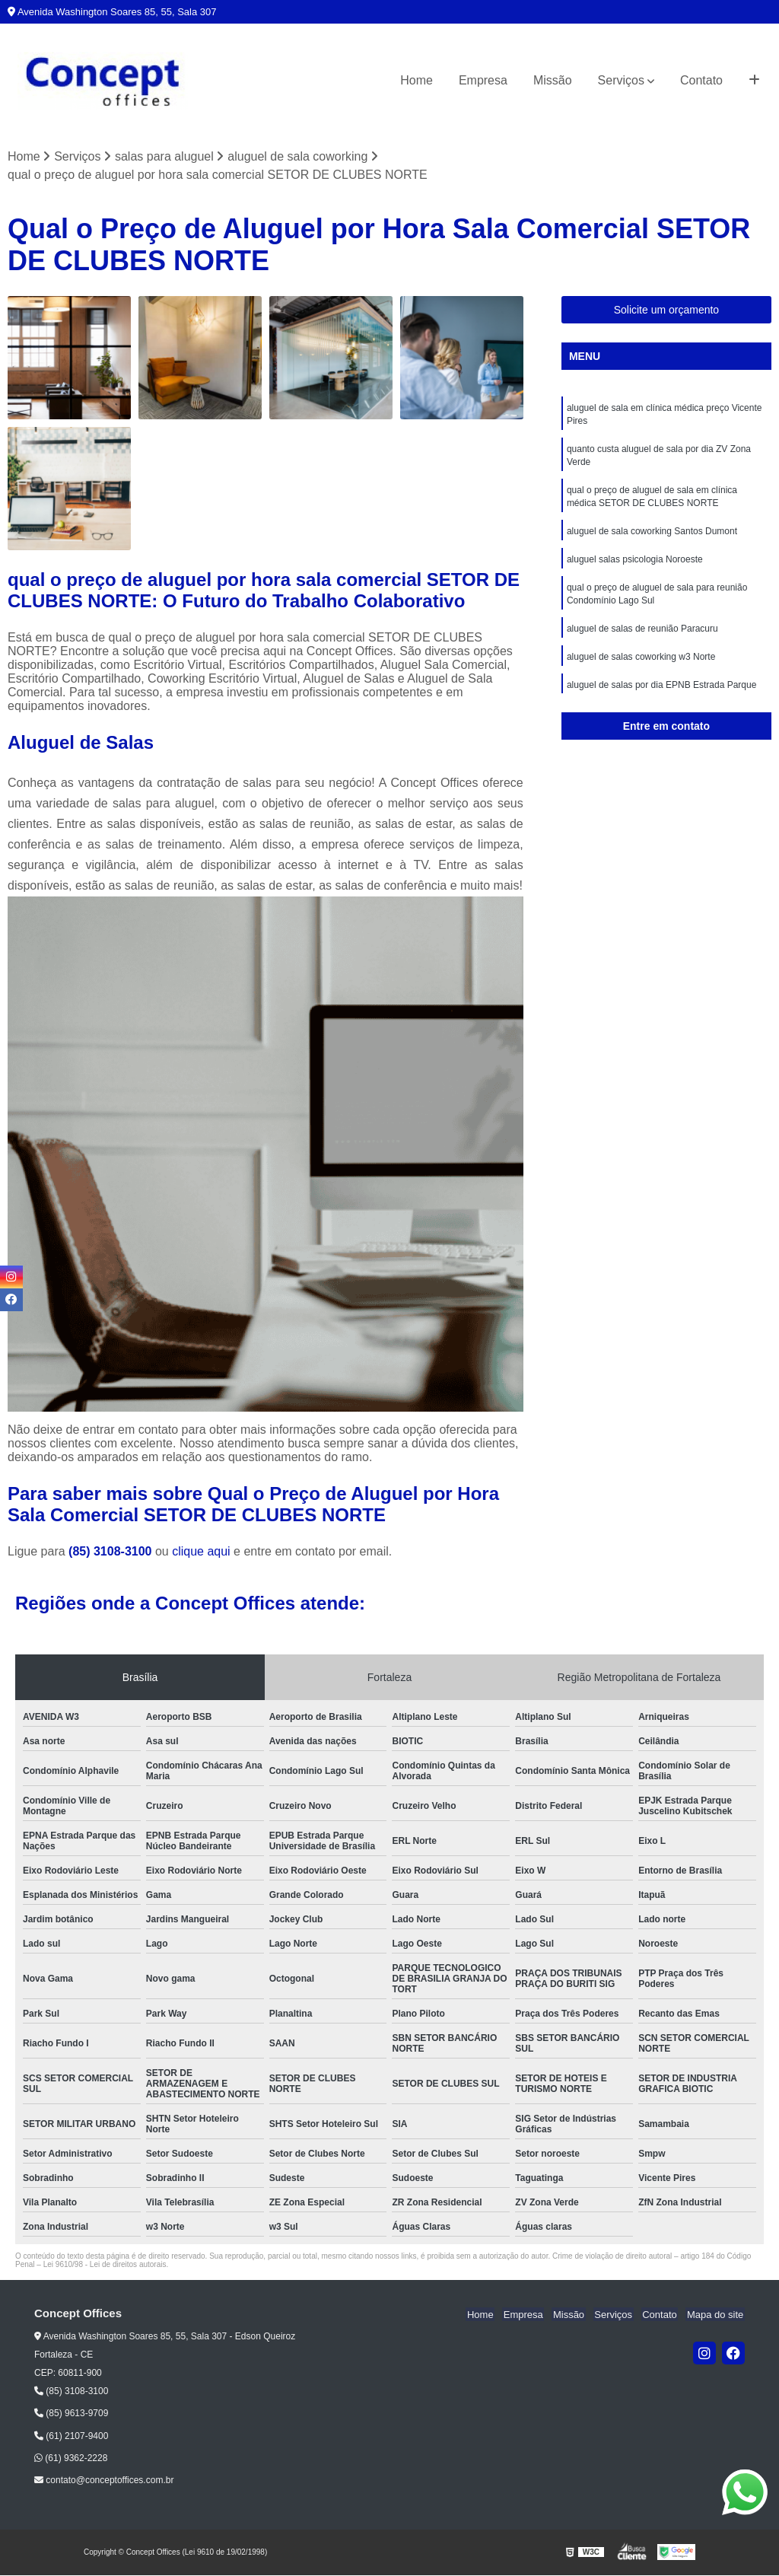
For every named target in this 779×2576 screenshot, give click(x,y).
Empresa (483, 80)
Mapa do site (716, 2314)
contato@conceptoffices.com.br (103, 2481)
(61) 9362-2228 (70, 2458)
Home (416, 80)
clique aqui (201, 1552)
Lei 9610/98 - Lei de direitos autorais (105, 2265)
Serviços (621, 80)
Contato (701, 80)
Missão (552, 80)
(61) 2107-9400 (71, 2436)
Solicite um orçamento (667, 310)
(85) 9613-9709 (71, 2414)
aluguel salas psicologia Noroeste (635, 565)
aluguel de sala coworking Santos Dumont (652, 536)
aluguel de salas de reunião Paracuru (642, 637)
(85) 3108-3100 (111, 1552)
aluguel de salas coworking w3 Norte (641, 666)
